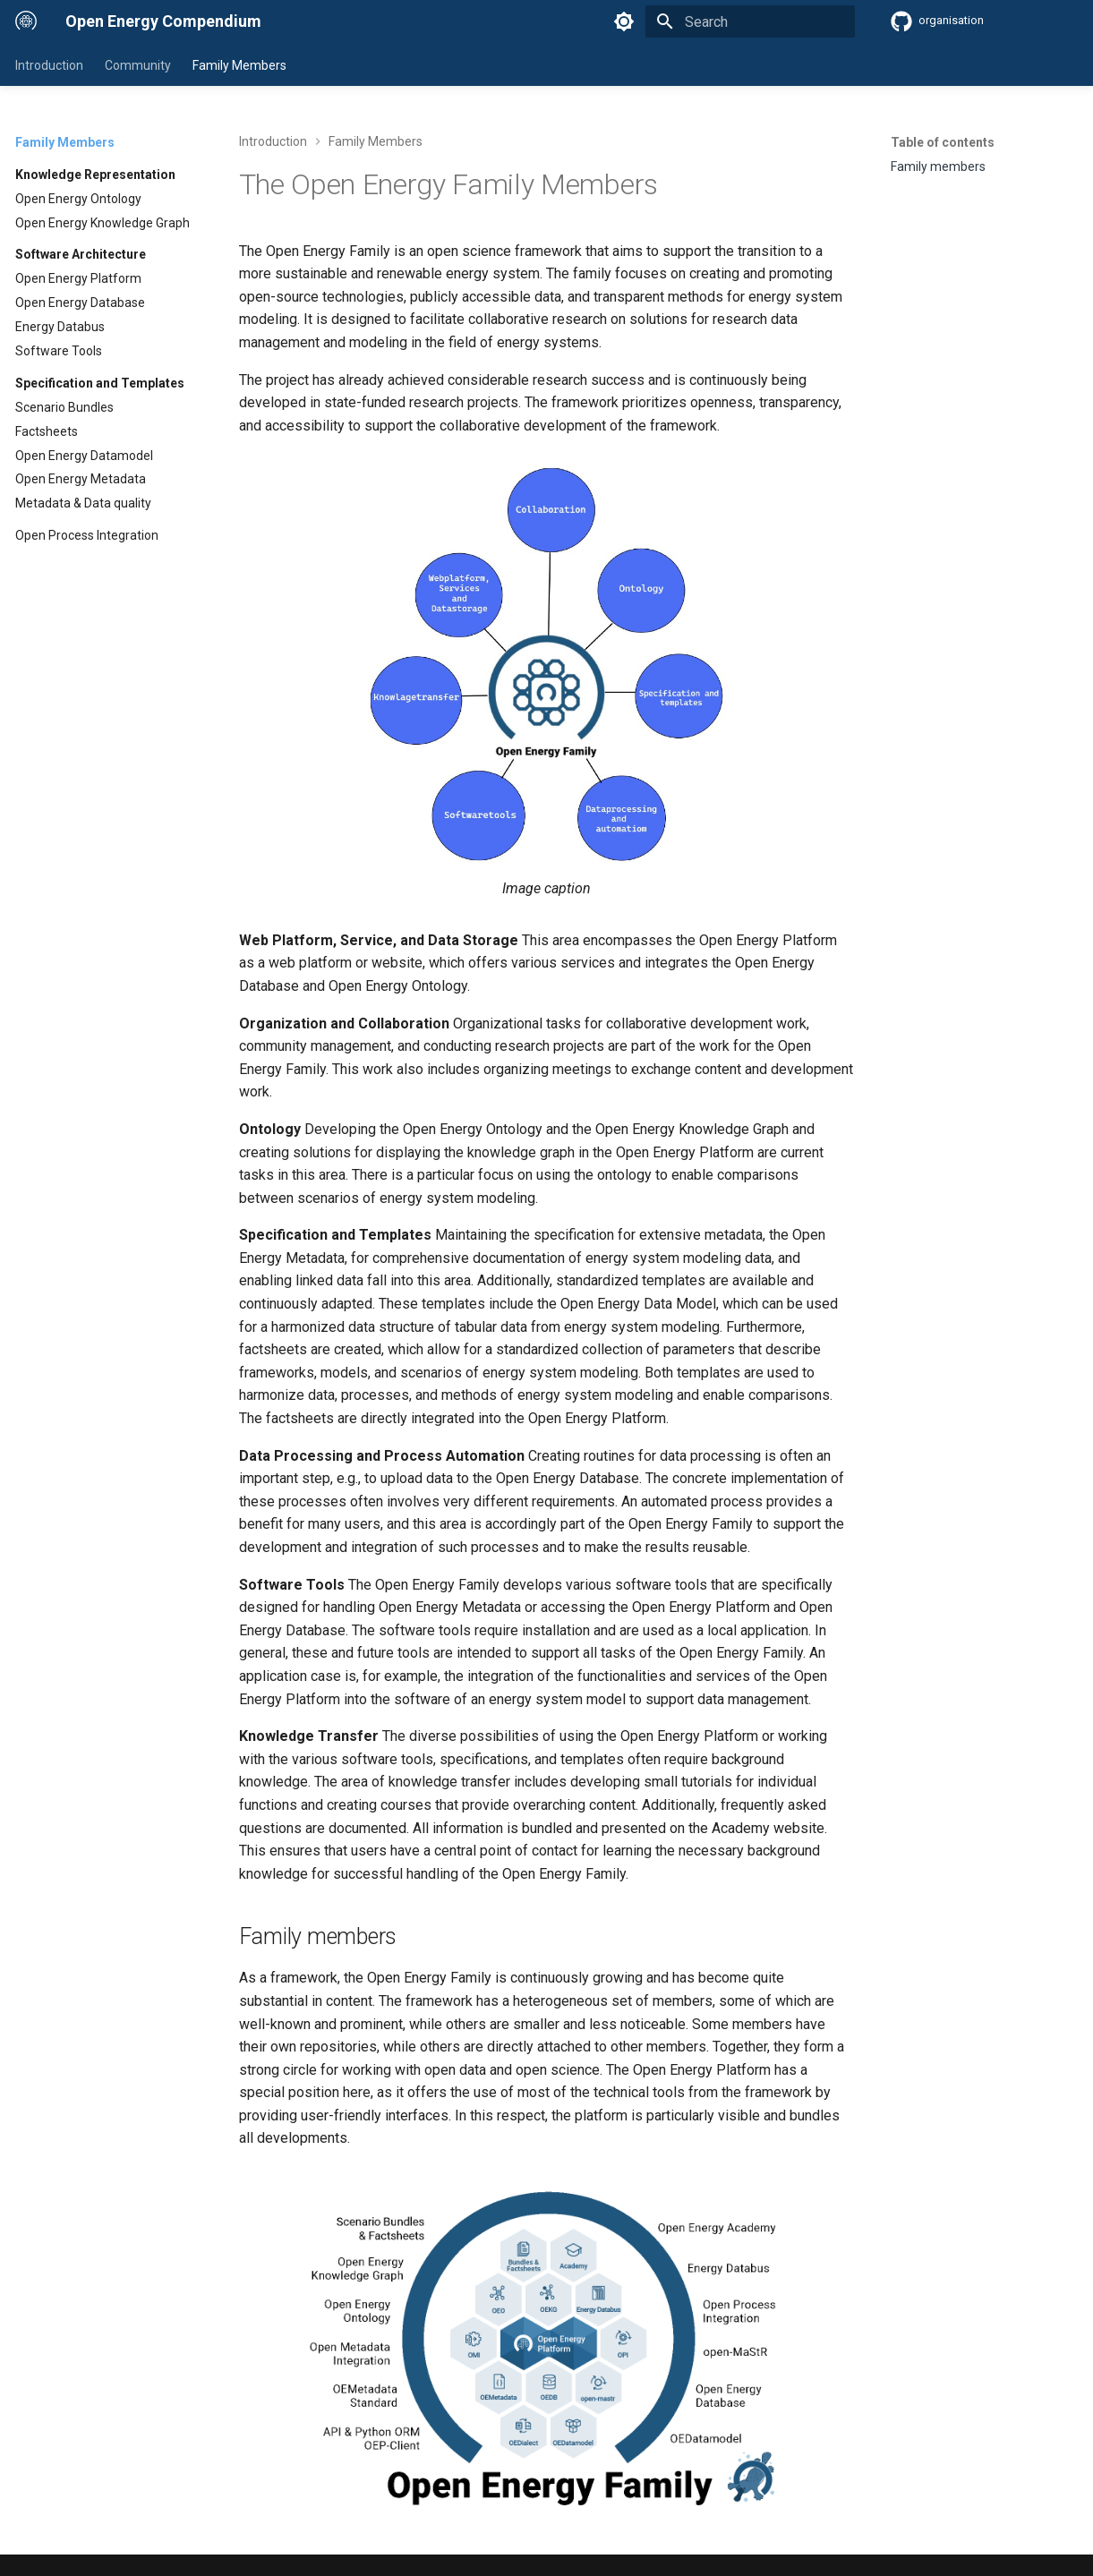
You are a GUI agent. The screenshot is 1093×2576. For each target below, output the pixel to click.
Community (138, 65)
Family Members (239, 65)
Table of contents (943, 142)
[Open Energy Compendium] (26, 21)
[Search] (750, 21)
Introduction (49, 65)
